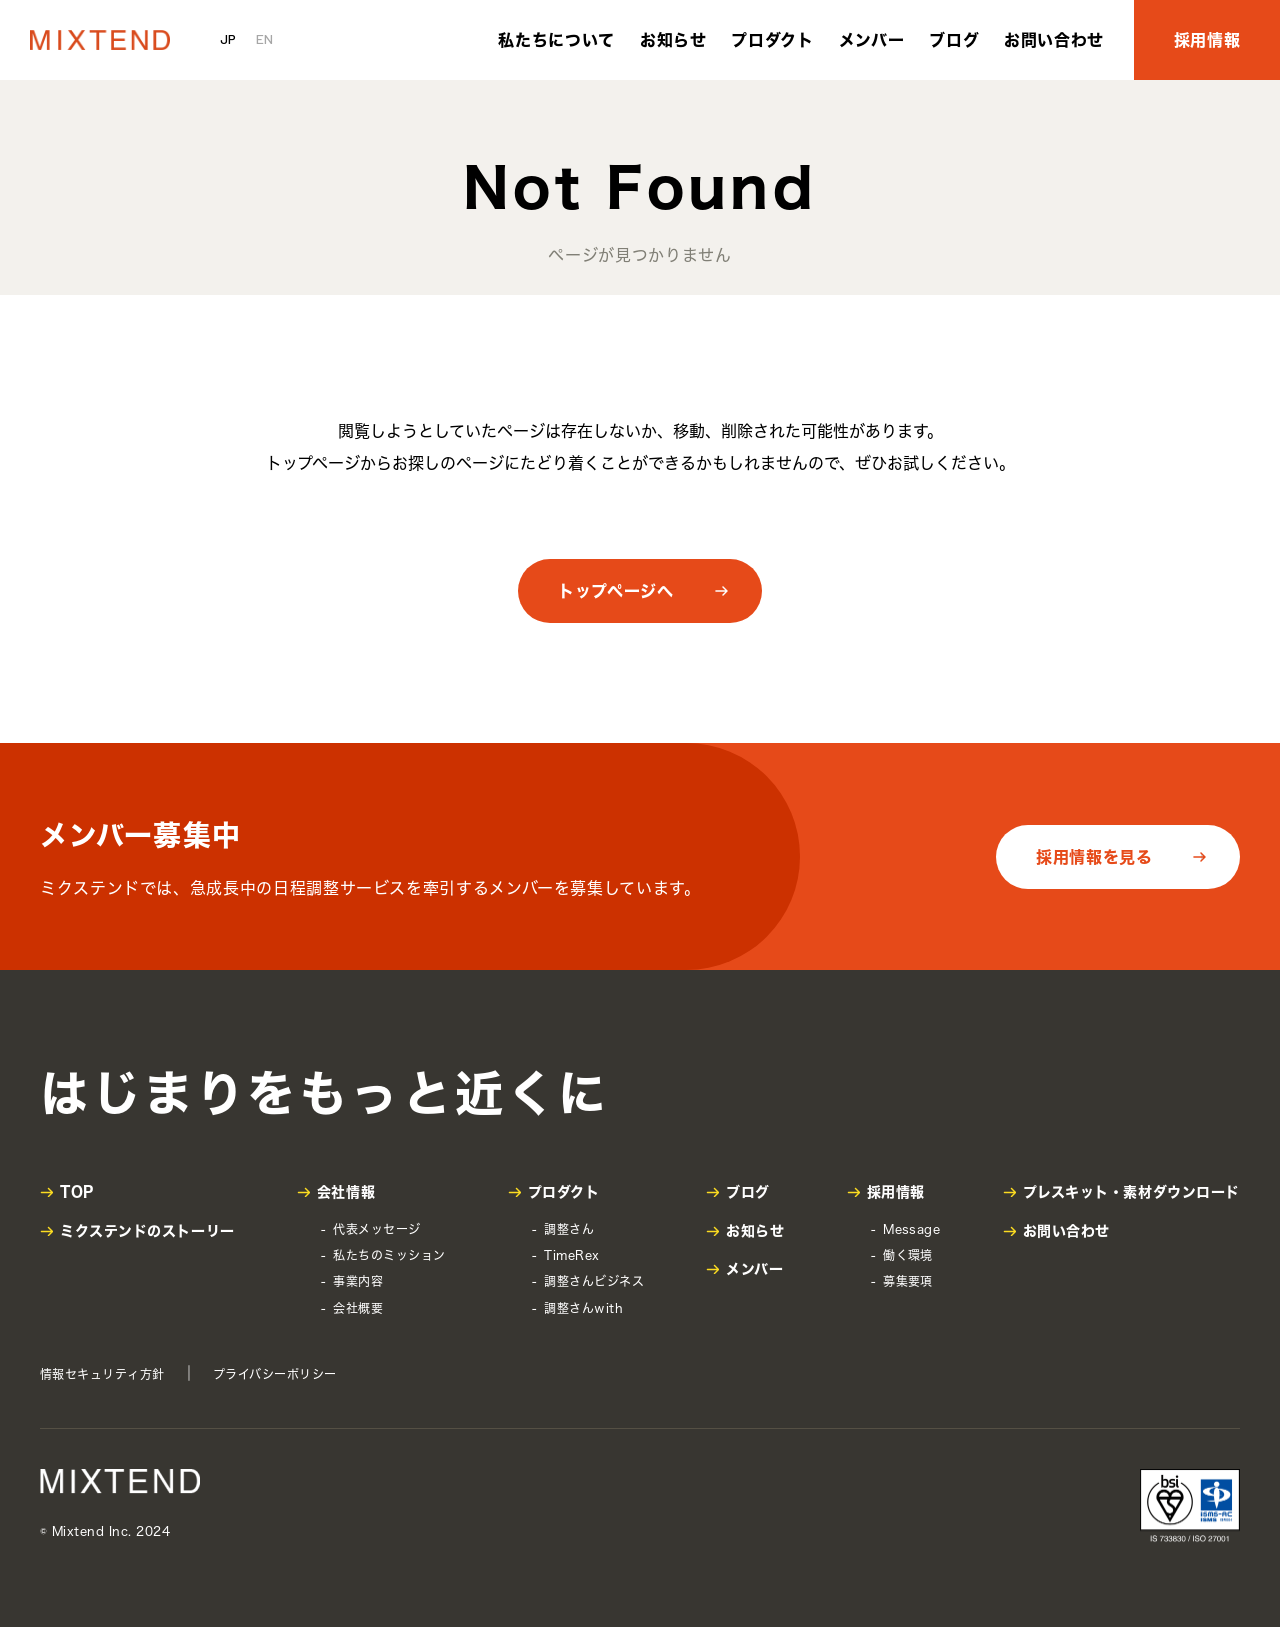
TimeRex (571, 1255)
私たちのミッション (389, 1255)
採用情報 (1207, 40)
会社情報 (346, 1192)
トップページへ (615, 591)
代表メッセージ (376, 1229)
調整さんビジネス (594, 1281)
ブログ (954, 40)
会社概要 (358, 1308)
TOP (77, 1192)
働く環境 (908, 1255)
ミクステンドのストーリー (147, 1231)
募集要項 (908, 1281)
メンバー (872, 40)
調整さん (569, 1229)
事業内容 (358, 1281)
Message (911, 1229)
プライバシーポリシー (275, 1374)
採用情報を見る (1094, 857)
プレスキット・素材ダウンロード (1131, 1192)
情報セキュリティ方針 (102, 1374)
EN (264, 38)
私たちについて (556, 40)
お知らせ (673, 40)
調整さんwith (583, 1308)
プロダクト (772, 40)
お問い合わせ (1054, 40)
